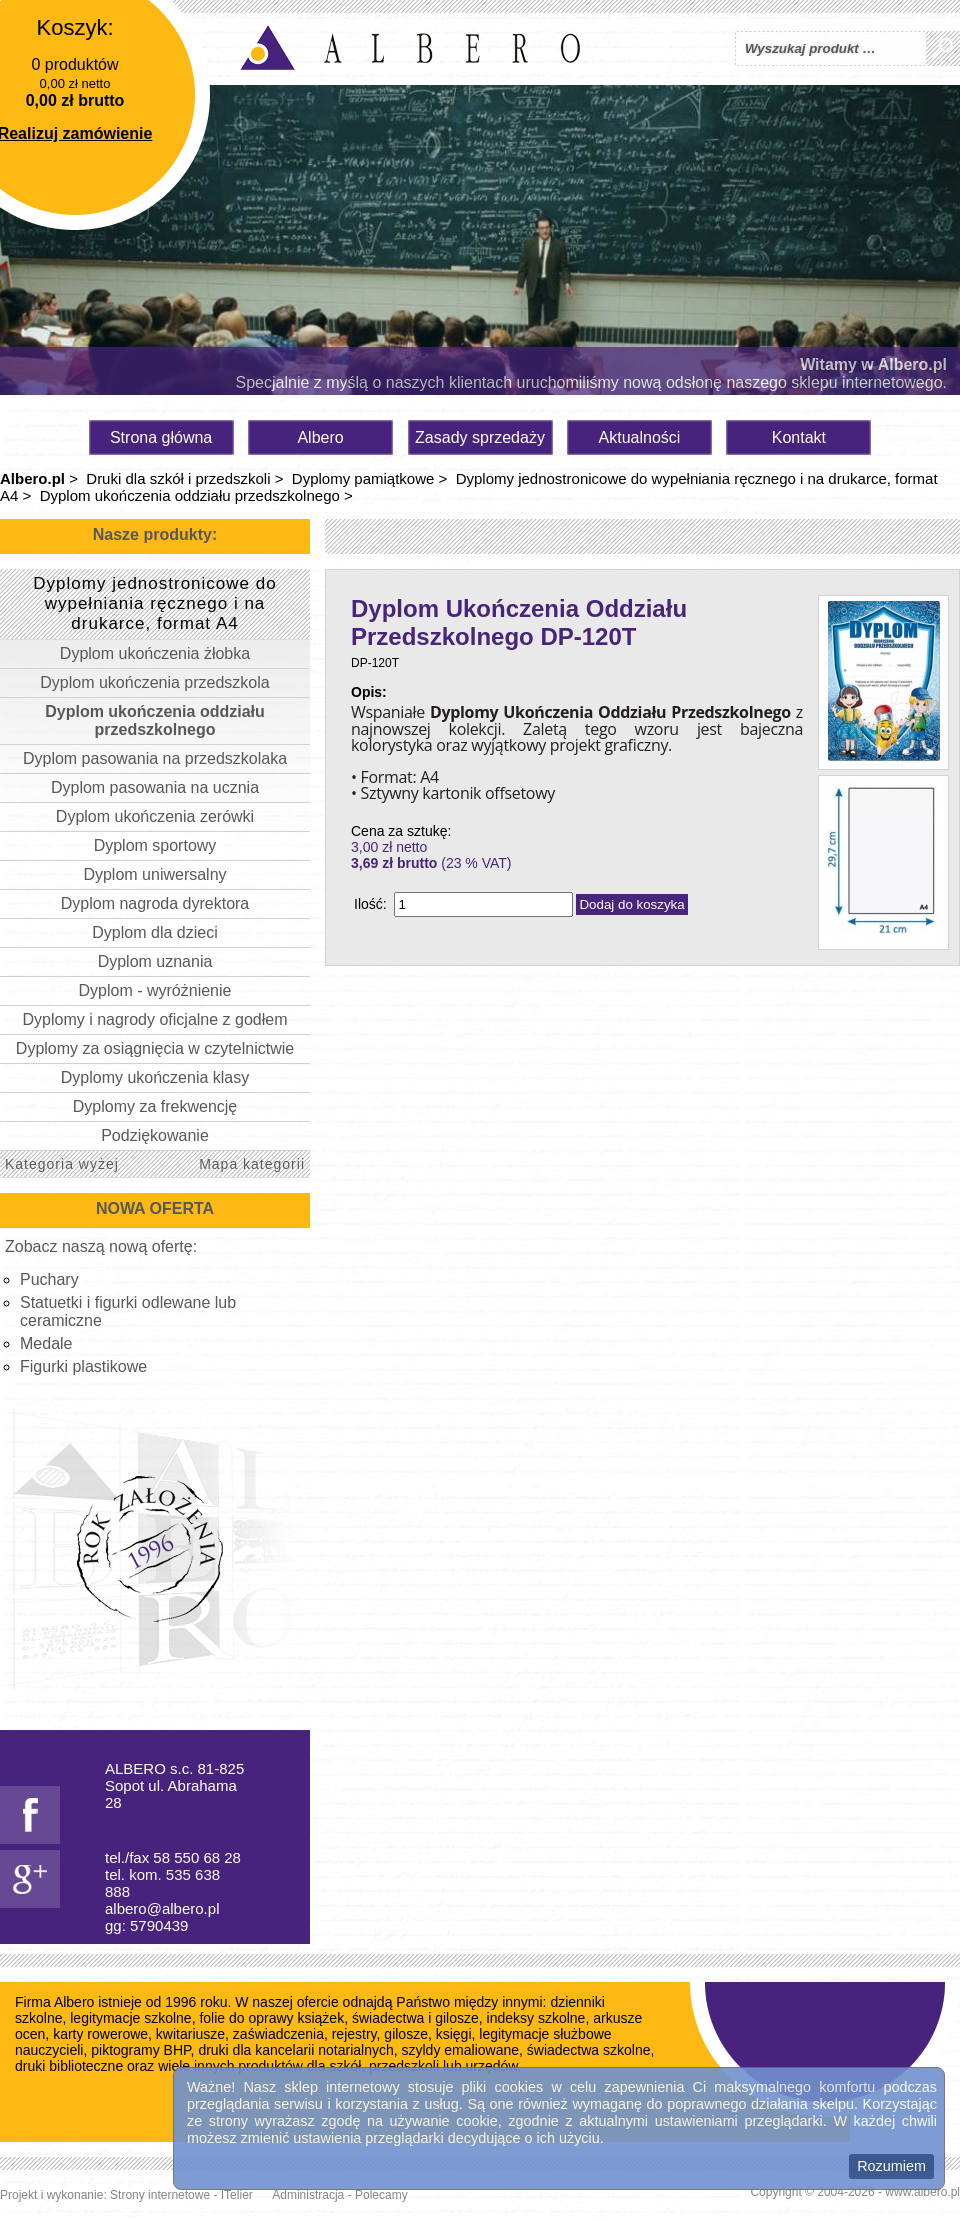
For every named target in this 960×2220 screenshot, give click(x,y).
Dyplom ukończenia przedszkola (154, 682)
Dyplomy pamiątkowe (363, 478)
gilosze (406, 2034)
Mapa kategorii (252, 1164)
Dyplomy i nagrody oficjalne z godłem (154, 1019)
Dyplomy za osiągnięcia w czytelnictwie (155, 1048)
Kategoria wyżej (62, 1164)
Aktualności (640, 437)
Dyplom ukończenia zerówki (155, 816)
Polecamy (381, 2195)
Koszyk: (74, 27)
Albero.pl (32, 478)
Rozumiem (891, 2166)
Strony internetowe (160, 2195)
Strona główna (161, 437)
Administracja (308, 2195)
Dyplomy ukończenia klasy (155, 1077)
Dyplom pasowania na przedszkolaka (155, 758)
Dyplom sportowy (155, 845)
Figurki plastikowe (83, 1366)
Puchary (49, 1279)
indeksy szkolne (536, 2018)
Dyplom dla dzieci (154, 932)
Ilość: (370, 904)
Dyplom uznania (155, 961)
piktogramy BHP (140, 2050)
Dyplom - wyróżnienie (155, 990)
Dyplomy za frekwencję (155, 1106)
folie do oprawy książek (271, 2018)
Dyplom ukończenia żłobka (155, 653)
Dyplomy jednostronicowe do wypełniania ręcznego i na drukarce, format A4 (154, 603)
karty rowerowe (100, 2034)
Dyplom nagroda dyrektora (155, 903)
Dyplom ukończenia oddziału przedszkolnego (190, 495)
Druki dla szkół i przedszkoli (178, 478)
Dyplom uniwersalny (154, 874)
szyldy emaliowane (461, 2050)
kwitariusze (190, 2034)
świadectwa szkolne (589, 2050)
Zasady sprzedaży (480, 437)
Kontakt (799, 437)
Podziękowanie (155, 1135)
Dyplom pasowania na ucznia (155, 787)
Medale (46, 1343)
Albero (320, 437)
